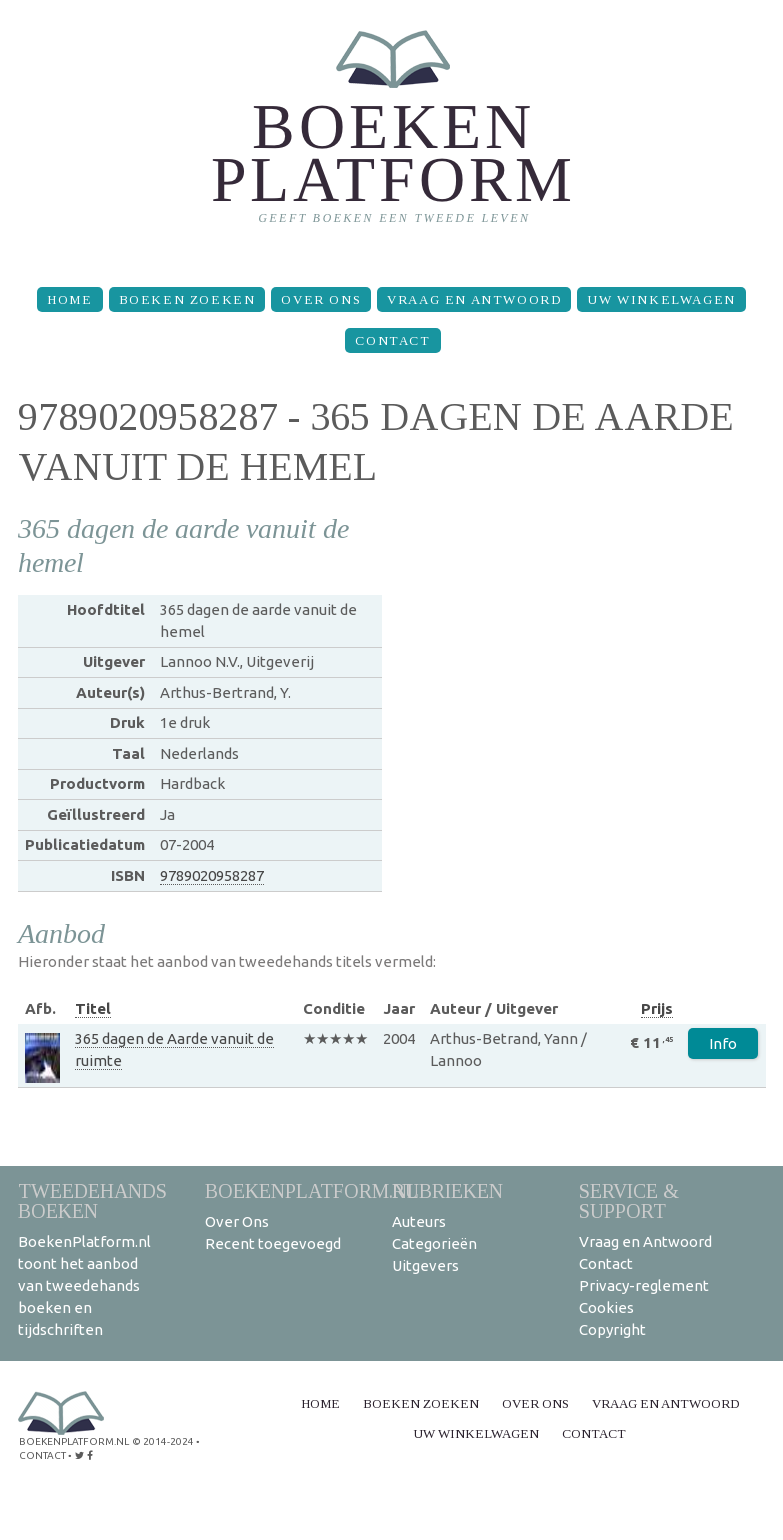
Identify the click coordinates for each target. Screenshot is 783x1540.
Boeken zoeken (187, 299)
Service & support (629, 1200)
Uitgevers (425, 1265)
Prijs (657, 1008)
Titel (93, 1008)
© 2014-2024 (163, 1441)
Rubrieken (447, 1190)
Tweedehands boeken (92, 1200)
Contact (392, 340)
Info (723, 1043)
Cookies (606, 1307)
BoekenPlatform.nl (312, 1190)
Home (69, 299)
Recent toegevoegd (273, 1243)
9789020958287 (212, 875)
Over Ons (321, 299)
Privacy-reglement (644, 1285)
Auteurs (419, 1221)
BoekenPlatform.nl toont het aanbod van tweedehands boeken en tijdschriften (84, 1285)
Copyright (612, 1329)
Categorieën (434, 1243)
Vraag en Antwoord (474, 299)
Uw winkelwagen (661, 299)
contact (42, 1455)
